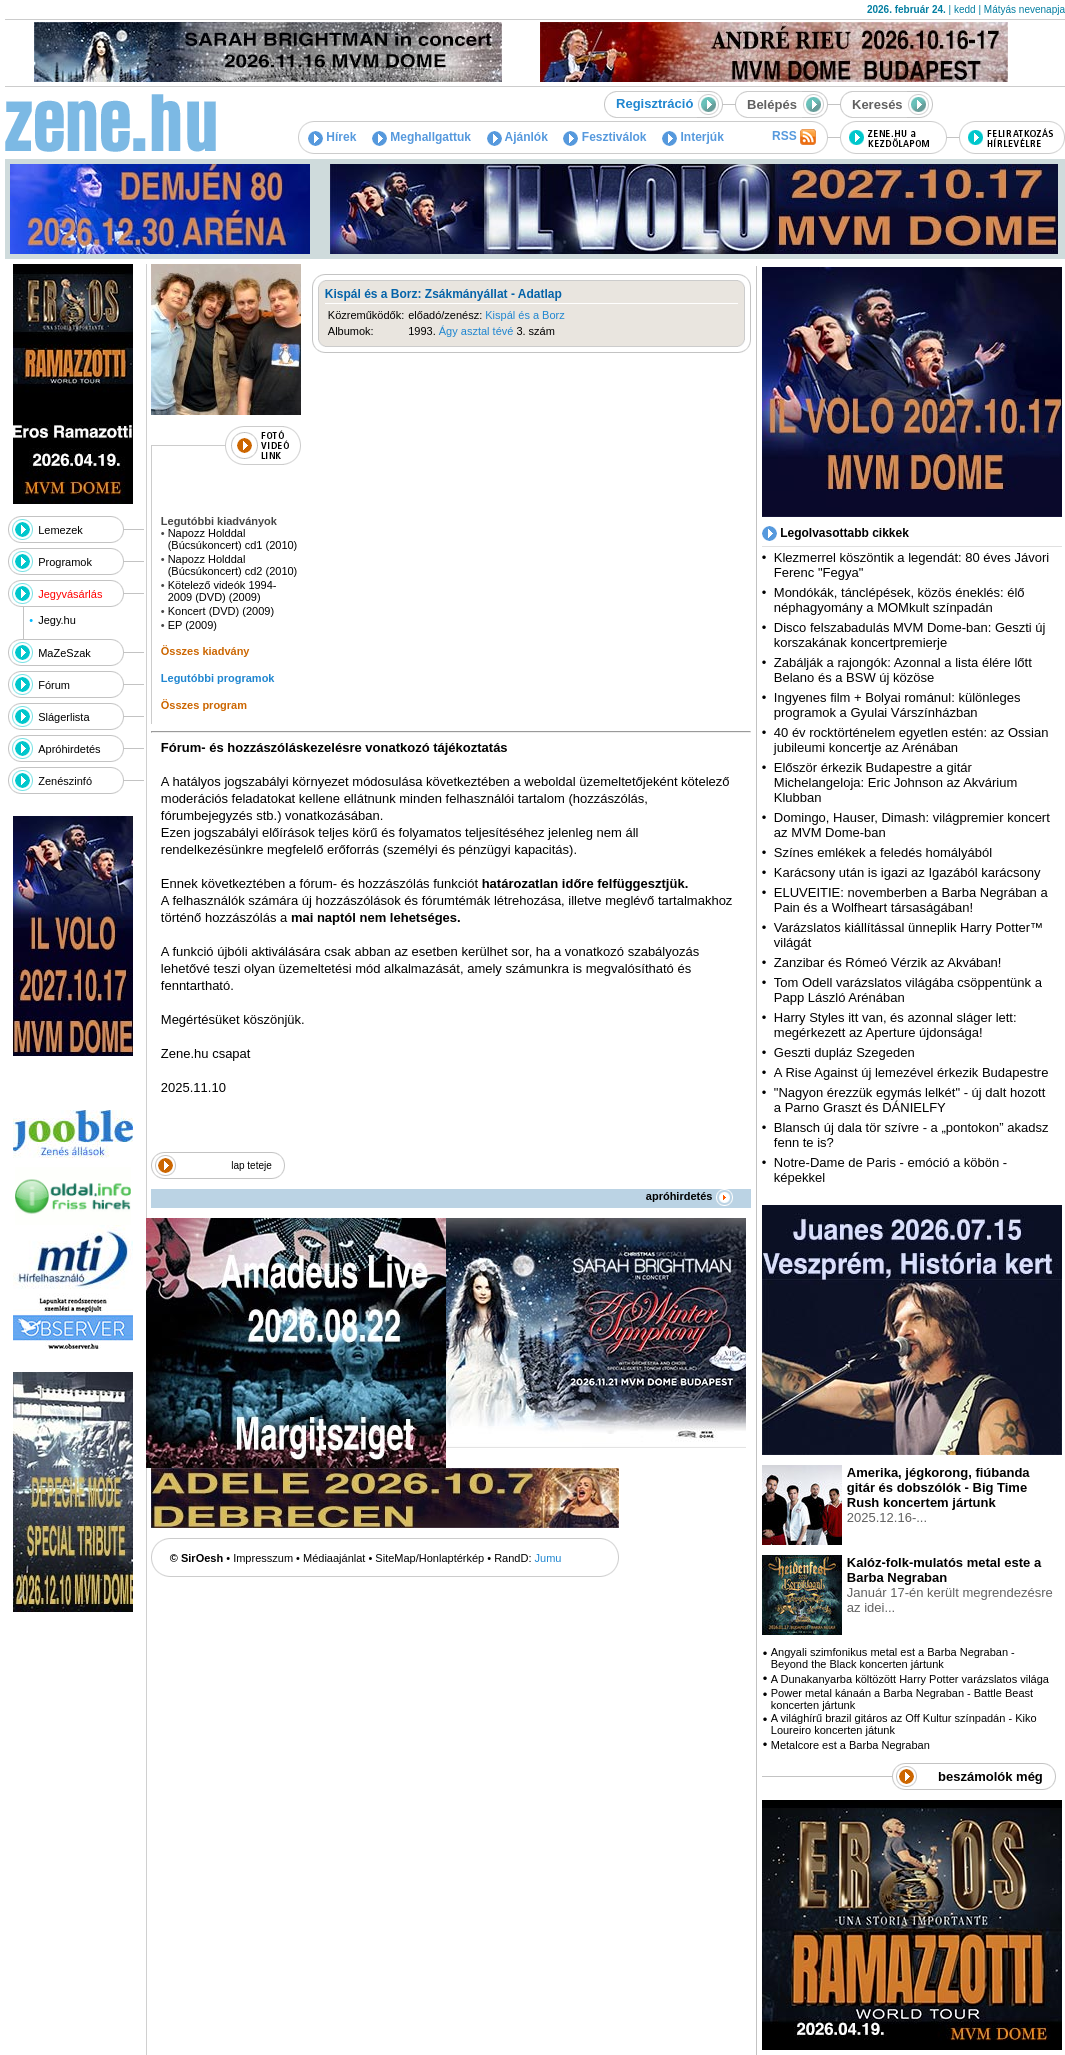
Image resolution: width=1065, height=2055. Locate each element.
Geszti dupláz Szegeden (844, 1052)
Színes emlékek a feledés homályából (883, 852)
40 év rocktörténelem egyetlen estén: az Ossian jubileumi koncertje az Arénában (911, 740)
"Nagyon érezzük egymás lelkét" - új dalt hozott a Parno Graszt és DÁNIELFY (910, 1100)
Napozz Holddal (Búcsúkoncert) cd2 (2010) (233, 565)
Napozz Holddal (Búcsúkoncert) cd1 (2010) (233, 539)
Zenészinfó (65, 781)
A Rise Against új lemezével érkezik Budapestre (911, 1072)
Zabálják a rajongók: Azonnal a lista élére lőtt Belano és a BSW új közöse (903, 670)
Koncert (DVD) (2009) (221, 611)
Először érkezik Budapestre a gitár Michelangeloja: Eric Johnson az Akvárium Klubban (896, 782)
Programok (65, 562)
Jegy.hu (57, 620)
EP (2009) (192, 625)
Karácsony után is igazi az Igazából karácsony (907, 872)
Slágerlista (63, 717)
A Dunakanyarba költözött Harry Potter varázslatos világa (910, 1679)
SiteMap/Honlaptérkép (429, 1558)
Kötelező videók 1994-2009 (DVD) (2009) (222, 591)
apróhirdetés (689, 1196)
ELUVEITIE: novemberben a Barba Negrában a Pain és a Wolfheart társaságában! (911, 900)
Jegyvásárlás (70, 594)
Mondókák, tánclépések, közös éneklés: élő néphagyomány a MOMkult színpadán (899, 600)
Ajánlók (517, 137)
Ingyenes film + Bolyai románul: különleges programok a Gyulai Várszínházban (897, 705)
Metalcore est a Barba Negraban (850, 1745)
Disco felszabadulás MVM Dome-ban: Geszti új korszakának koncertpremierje (910, 635)
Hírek (332, 137)
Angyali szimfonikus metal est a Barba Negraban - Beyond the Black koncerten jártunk (893, 1658)
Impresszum (263, 1558)
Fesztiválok (604, 137)
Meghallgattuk (421, 137)
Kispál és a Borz (524, 315)
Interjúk (693, 137)
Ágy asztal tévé (476, 331)
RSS (794, 137)
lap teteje (251, 1165)
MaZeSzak (64, 653)
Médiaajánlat (334, 1558)
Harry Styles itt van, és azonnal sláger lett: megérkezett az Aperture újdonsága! (895, 1025)
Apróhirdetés (69, 749)
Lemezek (60, 530)
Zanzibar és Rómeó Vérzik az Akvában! (888, 962)
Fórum (54, 685)
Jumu (548, 1558)
